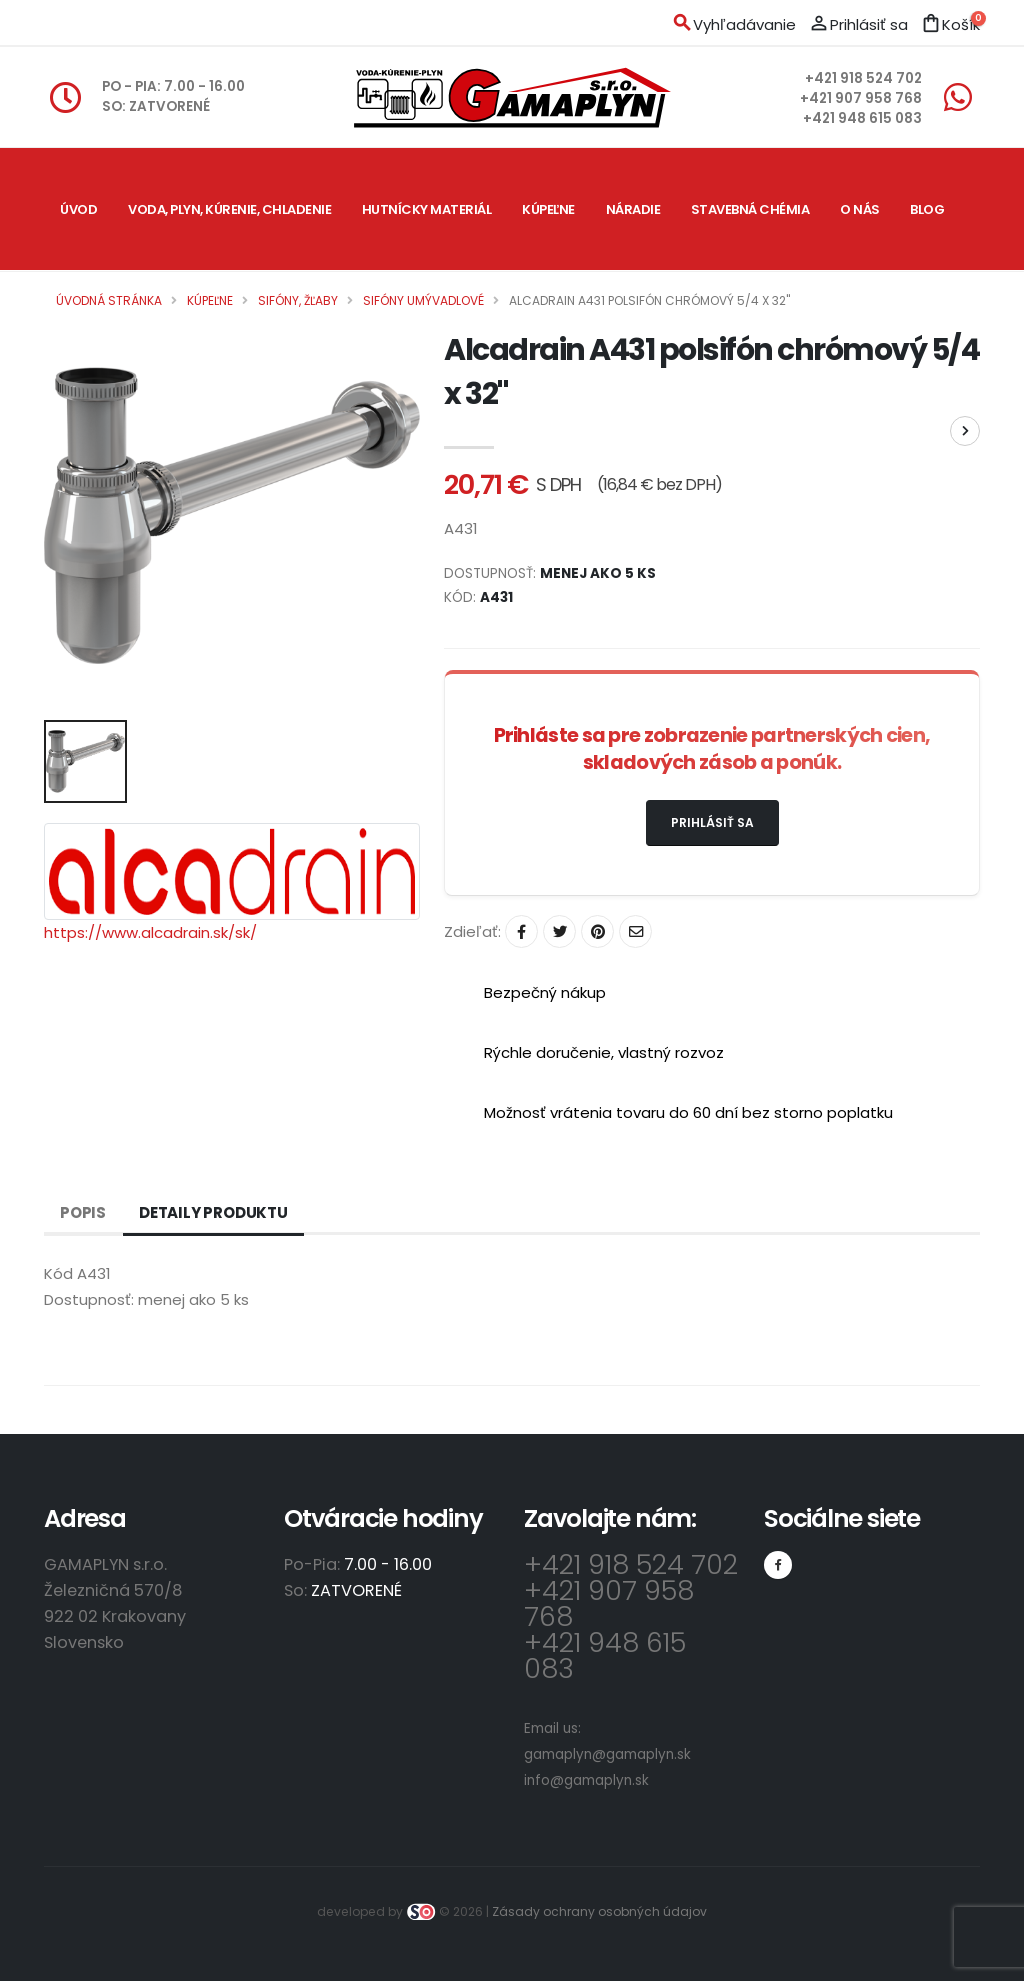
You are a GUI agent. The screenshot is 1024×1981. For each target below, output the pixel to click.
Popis (83, 1212)
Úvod (78, 209)
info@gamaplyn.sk (586, 1780)
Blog (927, 209)
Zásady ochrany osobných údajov (599, 1911)
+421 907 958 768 (861, 98)
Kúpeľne (548, 209)
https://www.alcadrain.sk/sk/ (150, 932)
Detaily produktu (213, 1212)
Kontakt (91, 331)
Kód (58, 1273)
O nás (860, 209)
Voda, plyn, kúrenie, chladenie (229, 209)
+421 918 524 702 (863, 78)
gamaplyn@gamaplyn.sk (607, 1754)
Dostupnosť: (89, 1299)
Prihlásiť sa (712, 822)
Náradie (633, 209)
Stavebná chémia (750, 209)
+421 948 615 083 (862, 118)
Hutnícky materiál (427, 209)
